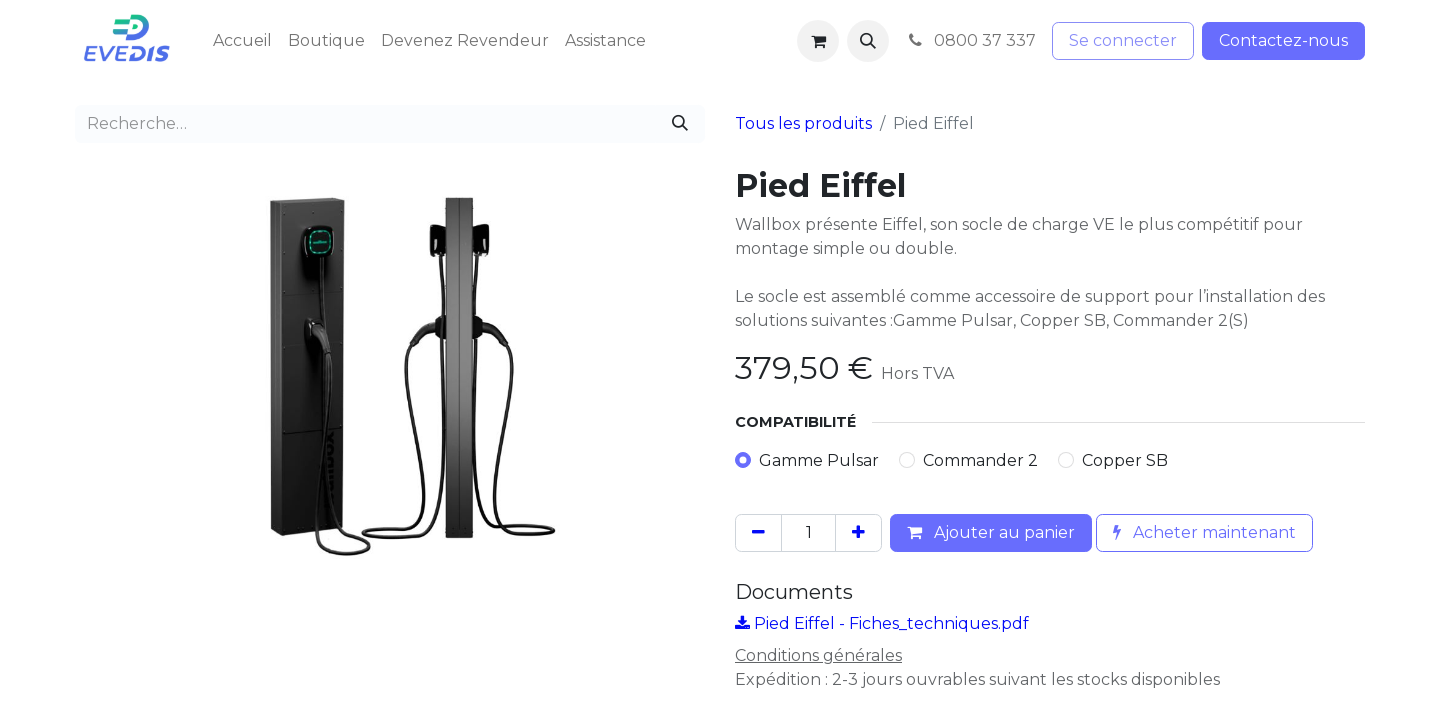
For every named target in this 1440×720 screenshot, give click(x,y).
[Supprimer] (758, 533)
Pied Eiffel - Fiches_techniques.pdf (882, 623)
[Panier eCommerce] (818, 41)
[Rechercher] (680, 124)
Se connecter (1123, 40)
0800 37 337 (970, 40)
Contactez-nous (1283, 40)
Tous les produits (803, 123)
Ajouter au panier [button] (991, 532)
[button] (868, 41)
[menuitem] (242, 41)
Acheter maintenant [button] (1204, 532)
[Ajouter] (858, 533)
